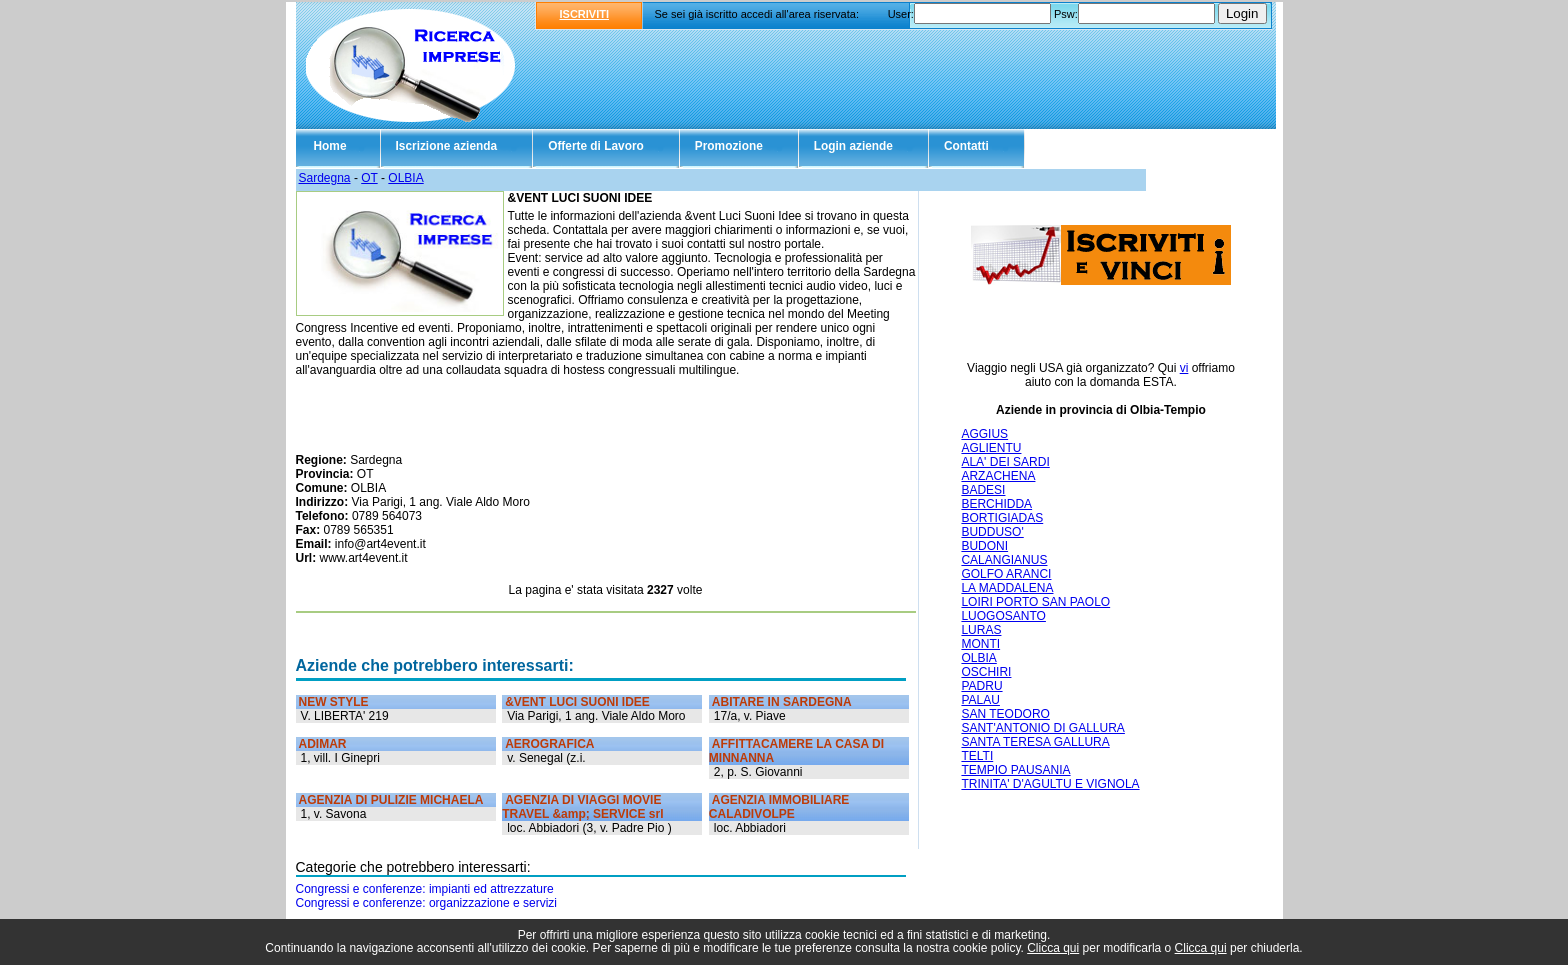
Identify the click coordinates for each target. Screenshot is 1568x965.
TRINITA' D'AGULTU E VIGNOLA (1050, 784)
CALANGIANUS (1004, 560)
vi (1184, 368)
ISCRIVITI (585, 14)
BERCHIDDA (996, 504)
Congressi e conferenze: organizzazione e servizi (426, 903)
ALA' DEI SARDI (1005, 462)
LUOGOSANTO (1003, 616)
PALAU (980, 700)
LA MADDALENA (1007, 588)
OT (369, 178)
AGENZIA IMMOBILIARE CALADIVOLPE (779, 807)
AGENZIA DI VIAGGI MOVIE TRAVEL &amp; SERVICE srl (582, 807)
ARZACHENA (998, 476)
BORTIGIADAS (1002, 518)
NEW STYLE (334, 702)
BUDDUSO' (992, 532)
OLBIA (405, 178)
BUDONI (984, 546)
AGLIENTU (991, 448)
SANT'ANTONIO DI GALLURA (1042, 728)
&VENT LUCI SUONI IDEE (577, 702)
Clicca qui (1053, 948)
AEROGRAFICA (549, 744)
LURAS (981, 630)
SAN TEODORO (1005, 714)
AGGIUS (984, 434)
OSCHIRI (986, 672)
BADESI (983, 490)
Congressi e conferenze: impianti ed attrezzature (425, 889)
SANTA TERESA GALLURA (1035, 742)
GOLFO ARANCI (1006, 574)
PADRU (981, 686)
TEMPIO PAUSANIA (1015, 770)
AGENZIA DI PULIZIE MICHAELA (391, 800)
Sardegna (325, 178)
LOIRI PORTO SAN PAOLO (1035, 602)
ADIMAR (323, 744)
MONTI (980, 644)
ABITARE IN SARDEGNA (782, 702)
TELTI (977, 756)
